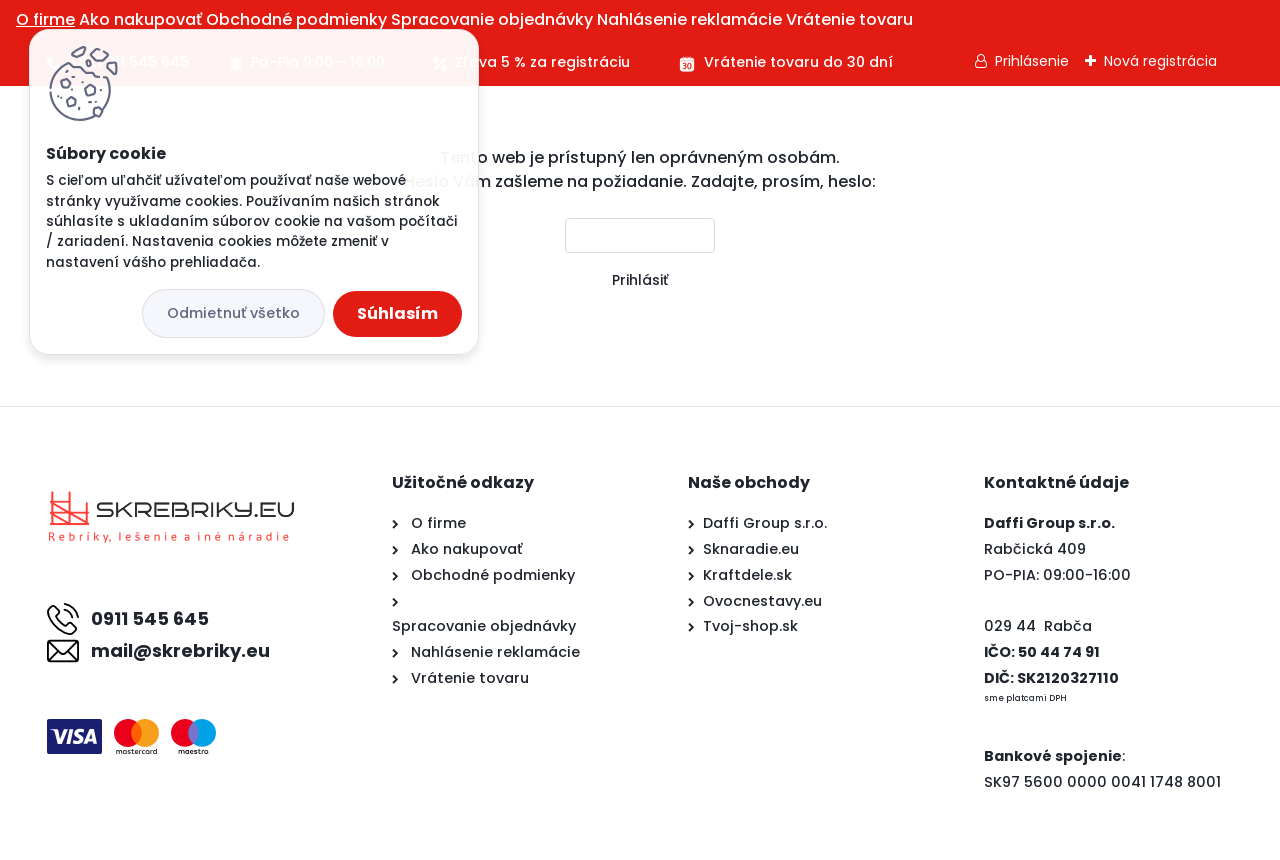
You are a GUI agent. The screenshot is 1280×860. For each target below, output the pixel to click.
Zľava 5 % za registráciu (542, 62)
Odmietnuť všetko (233, 313)
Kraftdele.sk (747, 575)
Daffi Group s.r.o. (765, 523)
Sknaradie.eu (751, 549)
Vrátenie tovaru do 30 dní (798, 62)
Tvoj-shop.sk (750, 626)
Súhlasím (397, 313)
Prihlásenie (1032, 61)
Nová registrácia (1160, 61)
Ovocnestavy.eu (762, 601)
